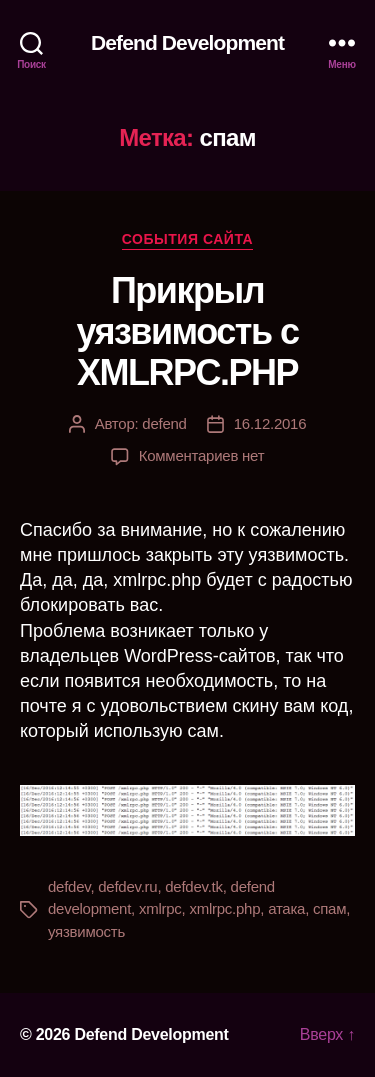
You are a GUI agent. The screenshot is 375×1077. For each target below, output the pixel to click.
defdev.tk (193, 886)
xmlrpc (160, 908)
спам (329, 908)
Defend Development (187, 42)
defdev (69, 886)
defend (164, 423)
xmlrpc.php (224, 908)
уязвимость (86, 931)
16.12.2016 (270, 423)
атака (286, 908)
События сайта (187, 239)
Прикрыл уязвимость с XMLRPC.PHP (187, 331)
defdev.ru (127, 886)
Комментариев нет (202, 455)
